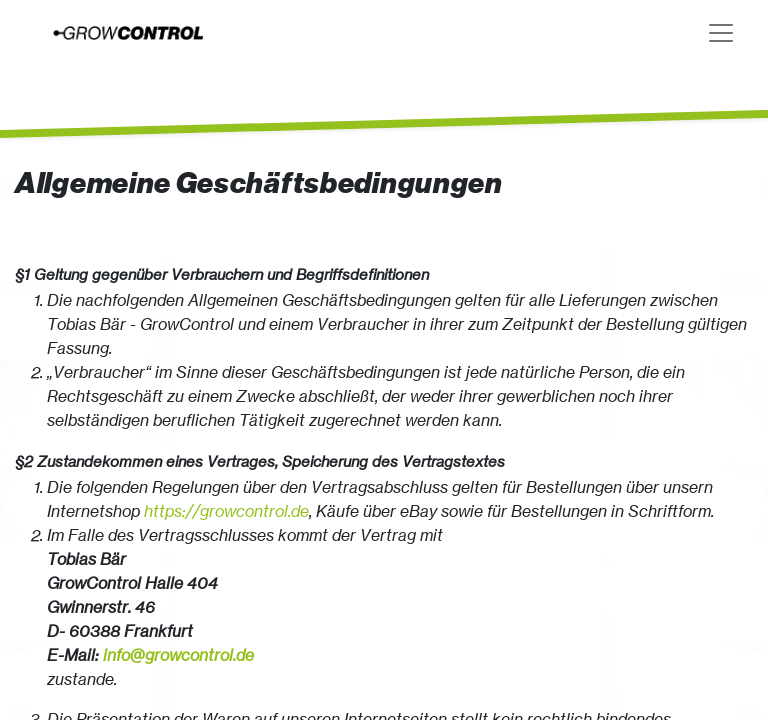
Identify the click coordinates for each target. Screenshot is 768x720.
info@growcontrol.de (178, 655)
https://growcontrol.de (226, 511)
